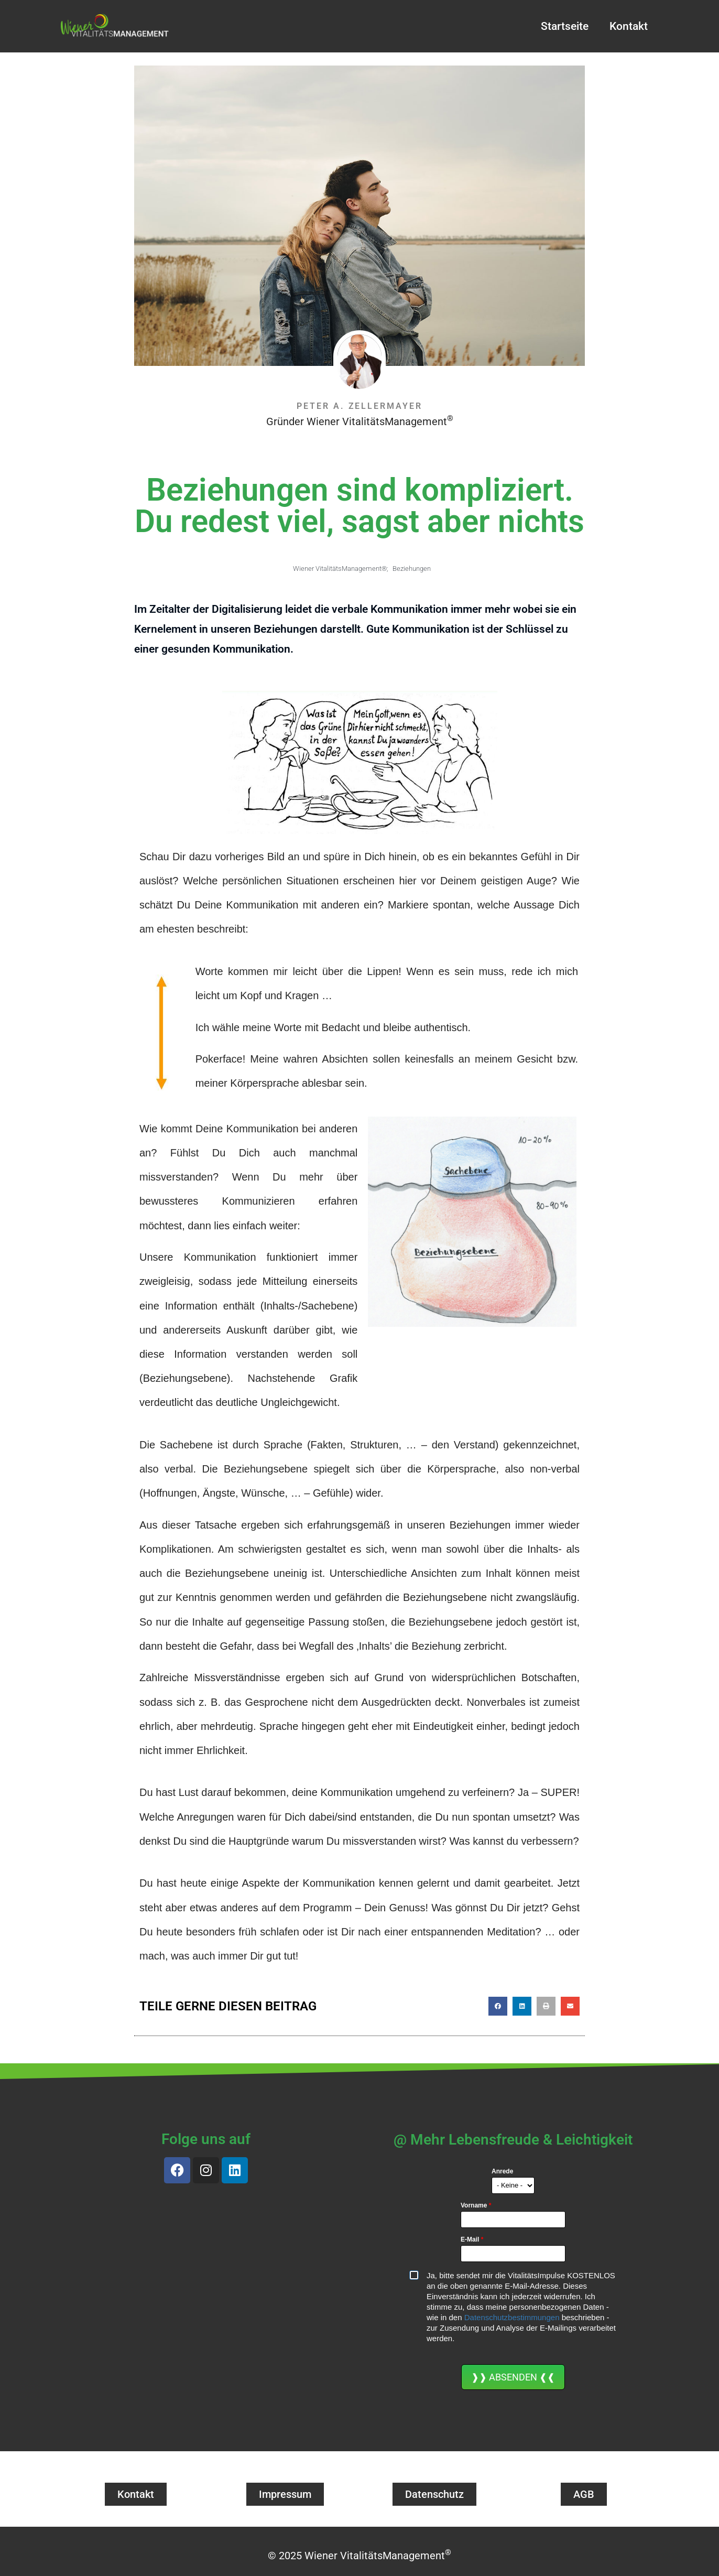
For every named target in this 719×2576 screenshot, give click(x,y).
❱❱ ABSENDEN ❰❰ (513, 2377)
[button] (497, 2006)
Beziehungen (412, 568)
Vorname (476, 2205)
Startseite (565, 26)
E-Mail (472, 2239)
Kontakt (628, 26)
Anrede (502, 2171)
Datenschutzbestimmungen (512, 2317)
